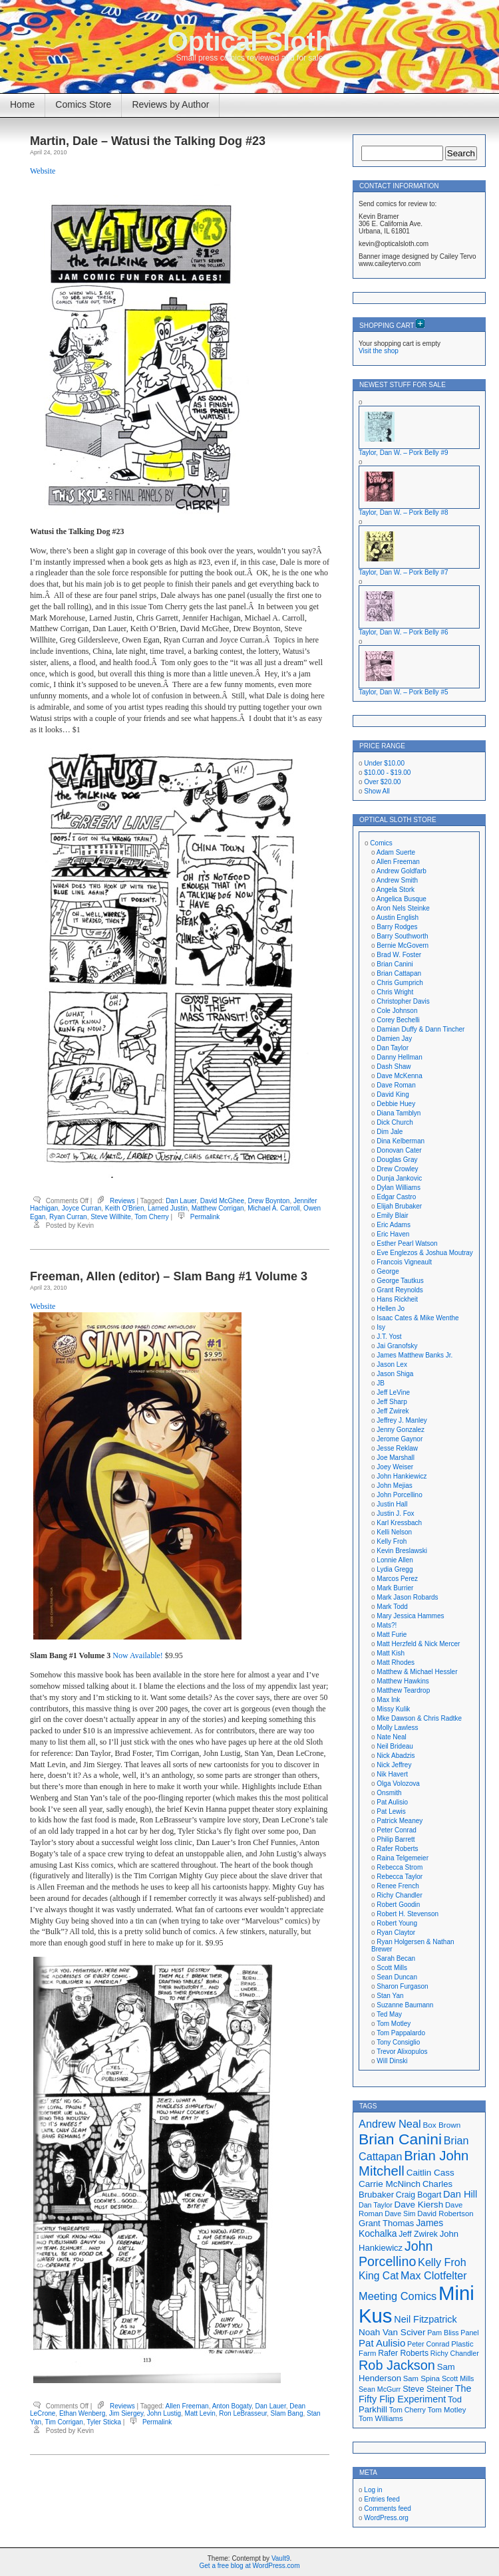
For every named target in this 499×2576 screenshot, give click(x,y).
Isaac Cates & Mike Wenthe (417, 1318)
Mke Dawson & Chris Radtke (419, 1718)
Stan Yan (390, 1995)
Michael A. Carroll (273, 1208)
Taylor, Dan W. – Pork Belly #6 (403, 632)
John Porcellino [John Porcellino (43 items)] (396, 2254)
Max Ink (388, 1699)
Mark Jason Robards (407, 1597)
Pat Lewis (391, 1811)
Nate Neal (391, 1737)
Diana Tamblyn (398, 1113)
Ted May (389, 2014)
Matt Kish (391, 1653)
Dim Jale (390, 1131)
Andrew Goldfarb (401, 871)
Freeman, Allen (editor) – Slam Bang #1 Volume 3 (168, 1276)
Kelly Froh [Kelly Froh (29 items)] (442, 2262)
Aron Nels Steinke (403, 908)
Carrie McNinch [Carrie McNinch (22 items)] (389, 2184)
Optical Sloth (250, 41)
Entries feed (381, 2499)
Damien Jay (394, 1038)
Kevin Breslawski (402, 1550)
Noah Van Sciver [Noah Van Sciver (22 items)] (392, 2332)
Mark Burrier (395, 1588)
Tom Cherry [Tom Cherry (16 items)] (407, 2410)
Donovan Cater (399, 1150)
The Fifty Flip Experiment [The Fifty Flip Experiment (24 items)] (415, 2393)
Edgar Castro (396, 1197)
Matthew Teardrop (403, 1690)
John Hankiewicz (401, 1476)
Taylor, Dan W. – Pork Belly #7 (403, 572)
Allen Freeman (187, 2406)
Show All (376, 791)
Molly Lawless (397, 1727)
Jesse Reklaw (397, 1448)
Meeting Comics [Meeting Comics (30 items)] (397, 2296)
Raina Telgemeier (402, 1858)
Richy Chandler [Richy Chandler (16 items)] (454, 2353)
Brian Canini (395, 964)
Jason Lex (392, 1364)
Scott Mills (392, 1967)
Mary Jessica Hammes (410, 1616)
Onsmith (389, 1792)
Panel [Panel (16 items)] (469, 2333)
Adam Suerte (396, 852)
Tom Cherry (151, 1216)
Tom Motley (394, 2023)
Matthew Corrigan (218, 1208)
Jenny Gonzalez (400, 1429)
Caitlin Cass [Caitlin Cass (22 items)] (430, 2173)
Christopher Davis (403, 1001)
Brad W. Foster (399, 954)
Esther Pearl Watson (407, 1243)
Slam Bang (287, 2413)
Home (22, 104)
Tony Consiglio (398, 2042)
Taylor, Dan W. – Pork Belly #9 (403, 452)
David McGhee (222, 1201)
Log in (373, 2490)
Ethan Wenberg (82, 2413)
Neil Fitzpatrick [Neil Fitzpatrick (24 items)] (425, 2319)
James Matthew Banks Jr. (414, 1355)
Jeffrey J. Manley (401, 1420)
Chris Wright (395, 992)
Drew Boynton (269, 1201)
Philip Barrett (396, 1839)
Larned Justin (168, 1208)
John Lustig (164, 2413)
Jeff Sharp (392, 1401)
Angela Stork (396, 889)
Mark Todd (392, 1606)
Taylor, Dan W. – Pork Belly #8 (403, 512)
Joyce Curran (81, 1208)
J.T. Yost (389, 1336)
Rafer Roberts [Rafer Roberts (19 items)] (403, 2353)
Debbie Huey (396, 1103)
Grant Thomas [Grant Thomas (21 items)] (386, 2223)
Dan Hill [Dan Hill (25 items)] (460, 2194)
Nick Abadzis (396, 1755)
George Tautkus (400, 1280)
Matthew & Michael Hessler (417, 1671)
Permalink (205, 1216)
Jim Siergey (126, 2413)
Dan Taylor (393, 1048)
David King (393, 1094)
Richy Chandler (399, 1895)
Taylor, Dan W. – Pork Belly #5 (403, 692)
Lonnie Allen (395, 1560)
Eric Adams (394, 1224)
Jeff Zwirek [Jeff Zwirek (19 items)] (418, 2234)
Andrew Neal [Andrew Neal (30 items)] (390, 2124)
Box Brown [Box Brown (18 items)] (441, 2124)
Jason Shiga (395, 1373)
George (388, 1271)
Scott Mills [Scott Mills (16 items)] (458, 2378)
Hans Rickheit (397, 1299)
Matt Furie (392, 1634)
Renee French (397, 1886)
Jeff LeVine (393, 1392)
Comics (381, 843)
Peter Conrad (396, 1830)
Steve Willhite (110, 1216)
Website (42, 171)
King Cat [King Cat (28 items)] (379, 2275)
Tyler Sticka (103, 2422)
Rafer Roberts (397, 1848)
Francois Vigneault (404, 1262)
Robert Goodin (398, 1904)
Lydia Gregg (395, 1569)
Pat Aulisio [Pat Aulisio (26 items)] (382, 2343)
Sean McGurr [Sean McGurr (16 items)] (380, 2389)
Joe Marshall (396, 1457)
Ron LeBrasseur (243, 2413)
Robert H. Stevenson (407, 1914)
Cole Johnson (397, 1010)
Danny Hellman (399, 1057)
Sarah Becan (396, 1958)
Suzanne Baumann (405, 2005)
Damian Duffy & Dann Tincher (420, 1029)
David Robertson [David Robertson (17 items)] (445, 2214)
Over (382, 782)
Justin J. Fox (395, 1513)
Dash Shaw (394, 1066)
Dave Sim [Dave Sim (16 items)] (400, 2214)
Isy (381, 1327)
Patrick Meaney (399, 1820)
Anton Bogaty (231, 2406)
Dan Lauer (181, 1201)
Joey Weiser (395, 1467)
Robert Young (397, 1923)
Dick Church (395, 1122)
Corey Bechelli (398, 1020)
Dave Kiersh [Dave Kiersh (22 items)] (419, 2205)
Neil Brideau (395, 1746)
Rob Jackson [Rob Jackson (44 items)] (397, 2365)
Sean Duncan (397, 1977)
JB (381, 1383)
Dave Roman (396, 1085)
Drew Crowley (397, 1169)
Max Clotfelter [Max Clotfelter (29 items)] (434, 2275)
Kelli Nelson (394, 1532)
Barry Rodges (397, 926)
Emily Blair (392, 1215)
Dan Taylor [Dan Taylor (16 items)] (376, 2205)
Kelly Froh (392, 1541)
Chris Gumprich (399, 982)
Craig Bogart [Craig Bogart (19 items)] (418, 2195)
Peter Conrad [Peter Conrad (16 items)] (428, 2344)
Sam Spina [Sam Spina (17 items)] (421, 2378)
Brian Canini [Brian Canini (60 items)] (400, 2139)
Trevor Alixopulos (402, 2051)
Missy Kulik (393, 1709)
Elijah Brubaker (399, 1206)
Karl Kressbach (399, 1522)
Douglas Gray (397, 1159)
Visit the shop (379, 351)
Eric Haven (393, 1234)
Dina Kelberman (400, 1141)
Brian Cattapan (399, 973)
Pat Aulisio (392, 1802)
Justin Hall (392, 1504)
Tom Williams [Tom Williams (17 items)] (381, 2418)
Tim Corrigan (64, 2422)
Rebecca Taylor (399, 1876)
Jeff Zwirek (393, 1411)
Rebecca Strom (399, 1867)
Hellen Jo (391, 1308)
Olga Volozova (398, 1783)
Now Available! (137, 1655)
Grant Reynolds (399, 1290)
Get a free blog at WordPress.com (250, 2565)
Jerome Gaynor (399, 1439)
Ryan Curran (68, 1216)
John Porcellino (399, 1495)
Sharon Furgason (402, 1986)
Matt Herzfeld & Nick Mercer (418, 1643)
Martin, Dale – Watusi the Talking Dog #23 (147, 141)
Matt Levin (200, 2413)
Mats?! (387, 1625)
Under (384, 763)
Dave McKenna (399, 1075)
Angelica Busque (401, 899)
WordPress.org (386, 2517)
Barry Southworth (402, 936)
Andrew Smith (397, 880)
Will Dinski (392, 2061)
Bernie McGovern (402, 945)
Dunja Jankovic (399, 1178)
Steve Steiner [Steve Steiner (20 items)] (428, 2389)
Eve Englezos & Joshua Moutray (425, 1252)
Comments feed (387, 2508)
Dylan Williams (398, 1187)
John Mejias (394, 1485)
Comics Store (83, 104)
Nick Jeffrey (394, 1765)
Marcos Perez (397, 1578)
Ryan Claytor (396, 1932)
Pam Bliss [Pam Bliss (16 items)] (442, 2333)
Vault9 (280, 2558)
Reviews (122, 1201)
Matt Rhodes (396, 1662)
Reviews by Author (170, 104)
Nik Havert (392, 1774)
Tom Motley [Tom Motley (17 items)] (447, 2410)
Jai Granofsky (397, 1346)
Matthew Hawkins (402, 1681)
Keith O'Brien (124, 1208)
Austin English (397, 917)
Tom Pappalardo (401, 2033)
